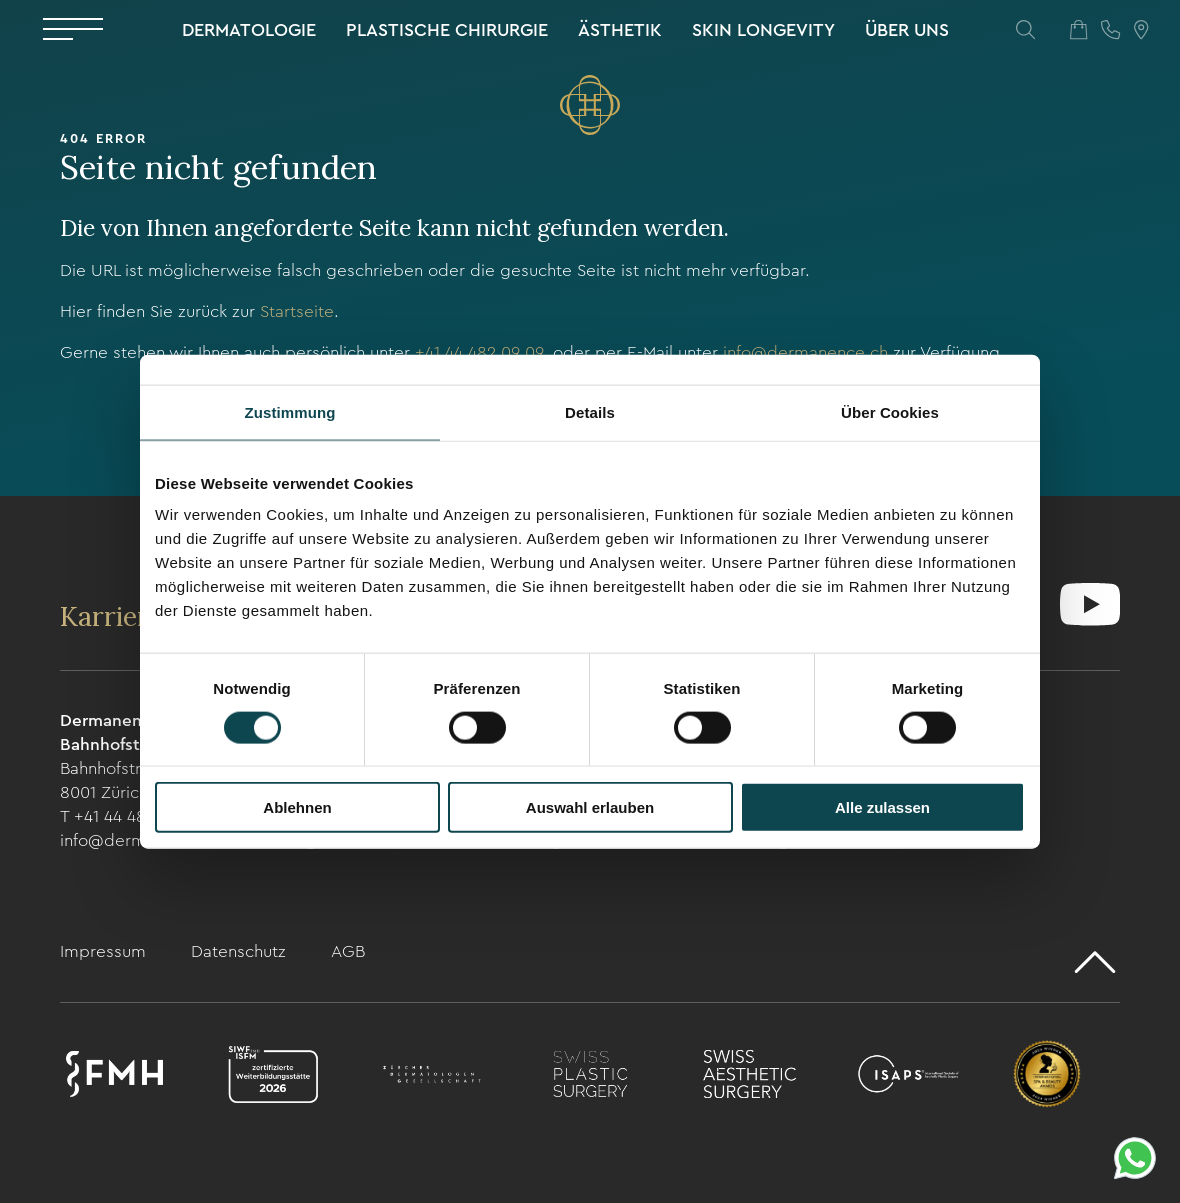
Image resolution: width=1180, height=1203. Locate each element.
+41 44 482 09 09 (479, 352)
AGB (348, 951)
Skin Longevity (763, 30)
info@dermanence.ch (805, 352)
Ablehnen (297, 807)
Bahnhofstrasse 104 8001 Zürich (133, 780)
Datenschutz (241, 951)
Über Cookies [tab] (890, 411)
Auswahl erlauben (590, 807)
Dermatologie (249, 30)
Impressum (105, 951)
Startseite (297, 311)
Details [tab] (590, 411)
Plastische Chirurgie (447, 30)
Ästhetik (620, 30)
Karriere (115, 616)
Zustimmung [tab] (290, 411)
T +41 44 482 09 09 (131, 816)
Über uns (907, 30)
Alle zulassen (882, 807)
